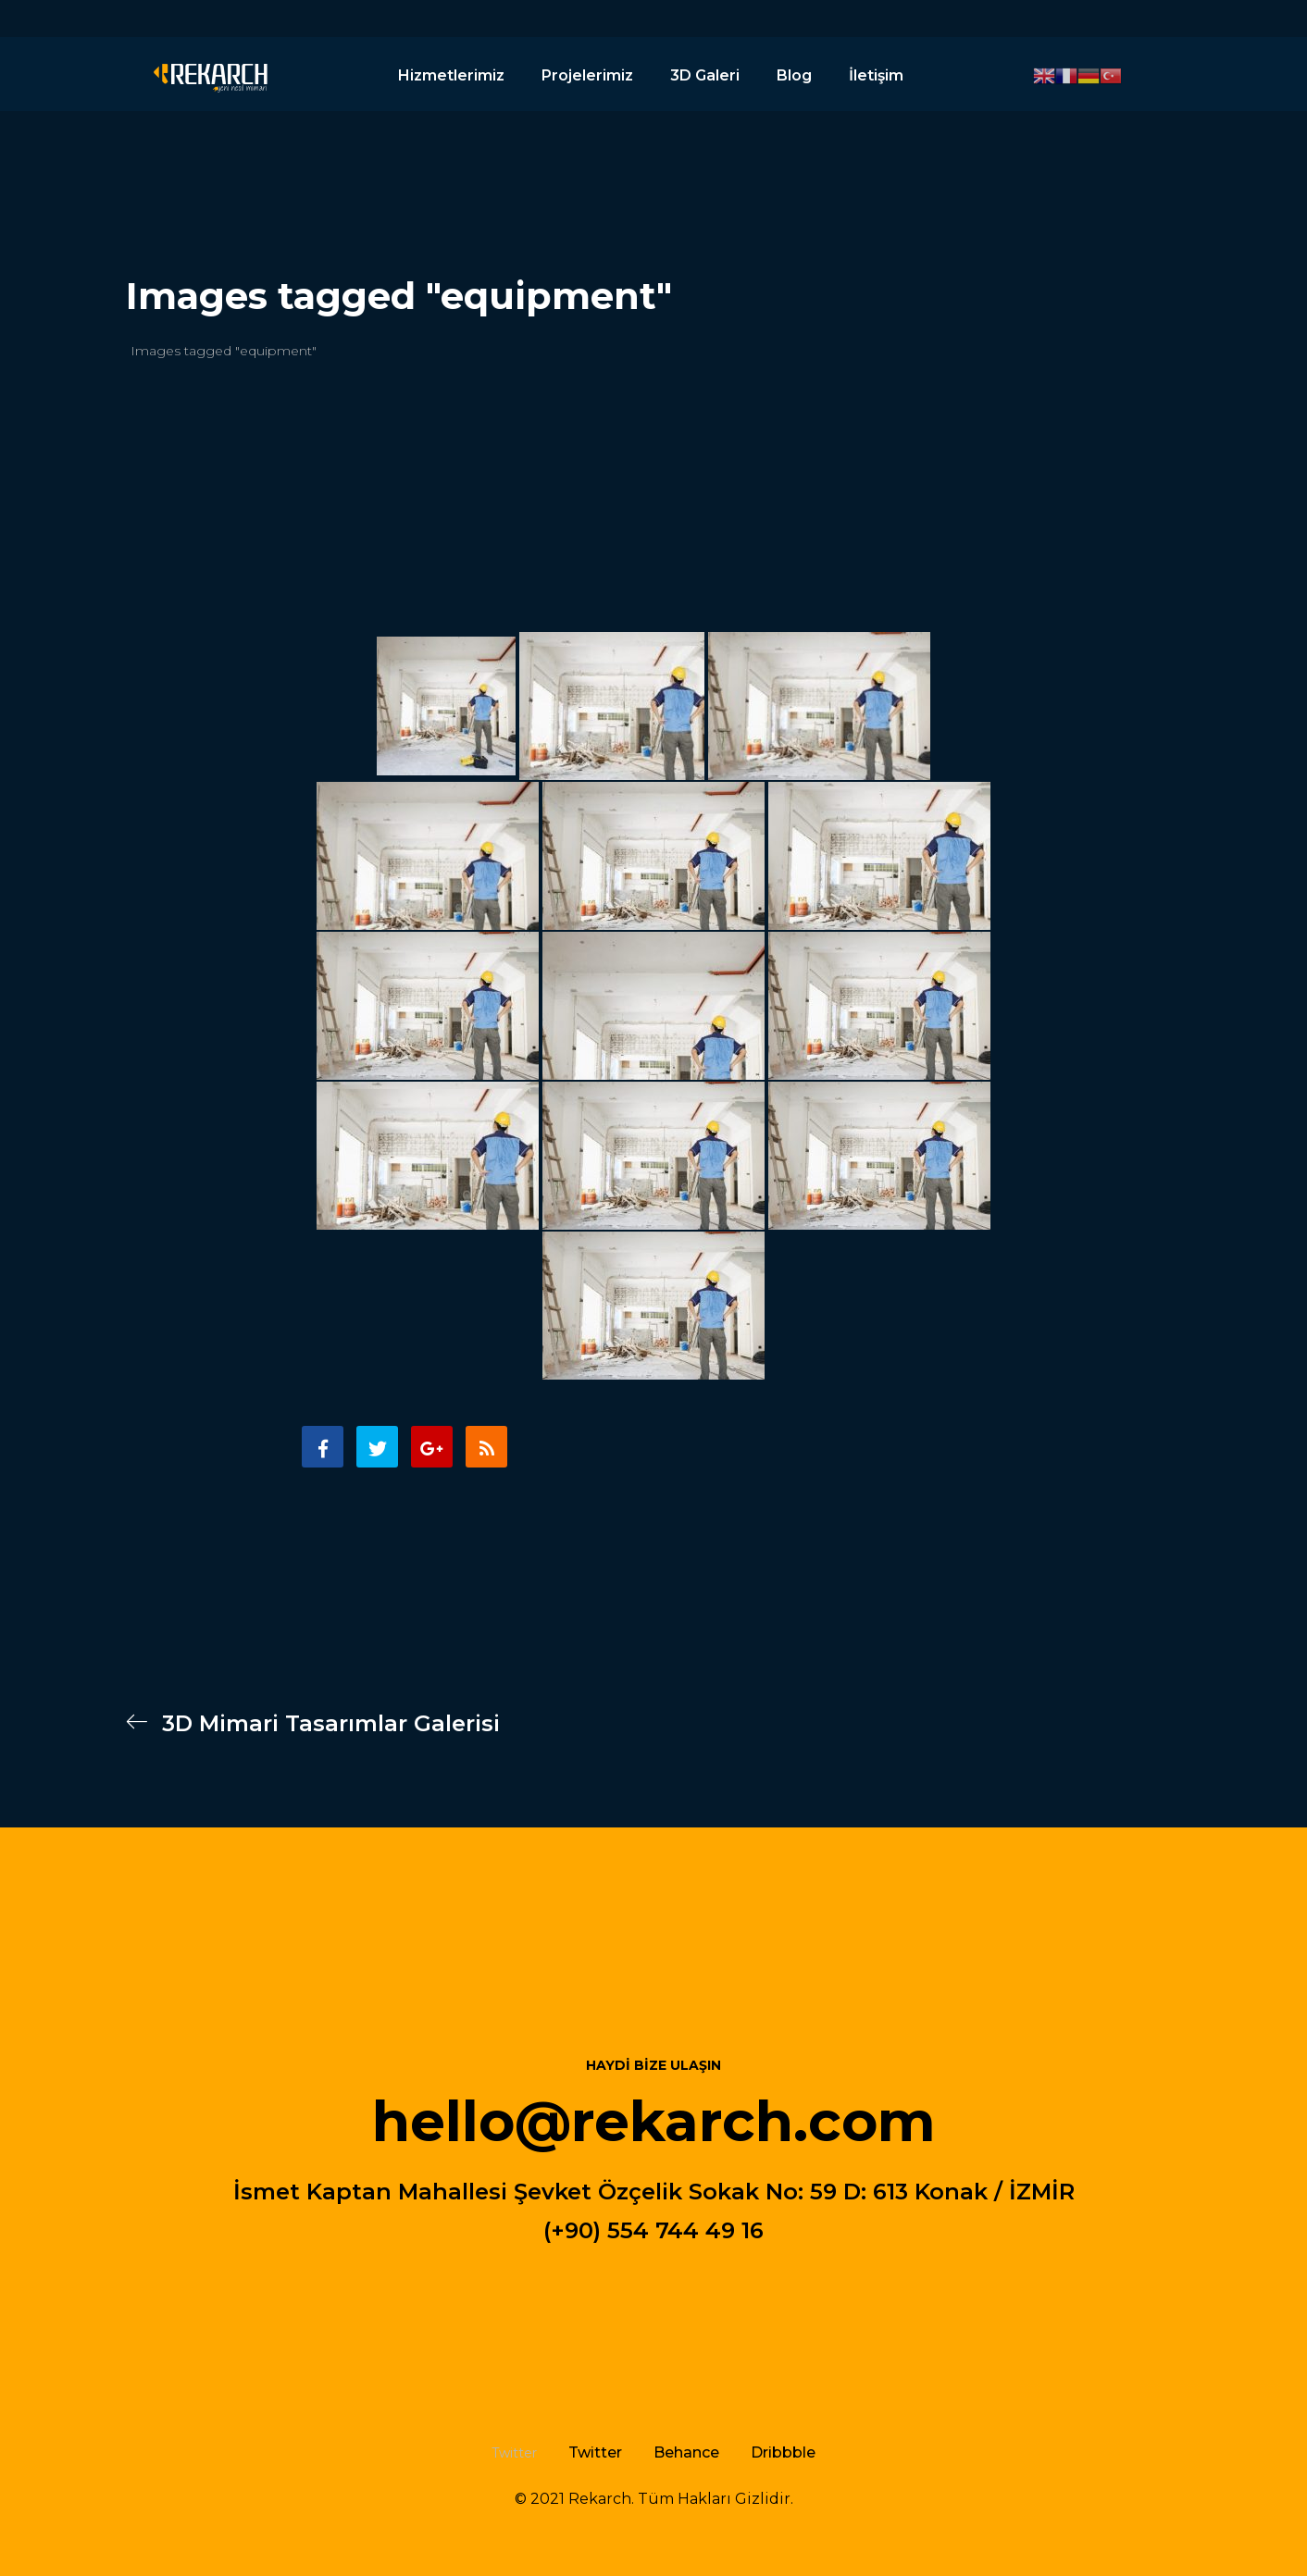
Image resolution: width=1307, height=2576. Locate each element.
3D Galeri (705, 75)
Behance (686, 2452)
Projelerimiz (587, 75)
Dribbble (783, 2452)
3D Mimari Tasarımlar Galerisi (313, 1723)
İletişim (876, 75)
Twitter (595, 2452)
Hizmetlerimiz (451, 75)
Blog (794, 75)
